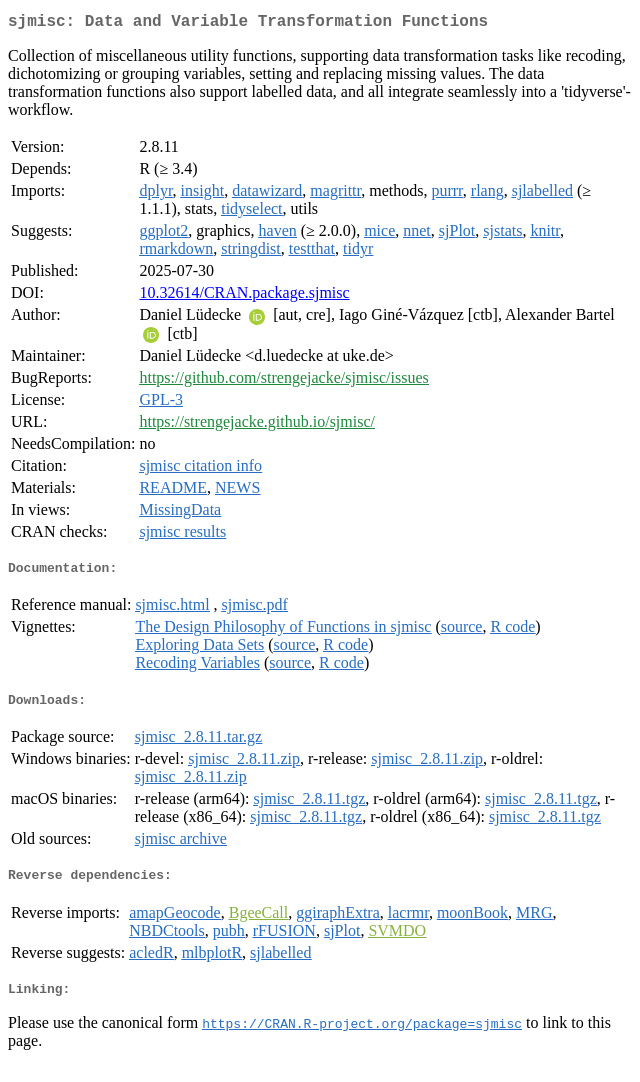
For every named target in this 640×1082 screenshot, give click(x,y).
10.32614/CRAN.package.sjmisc (244, 296)
